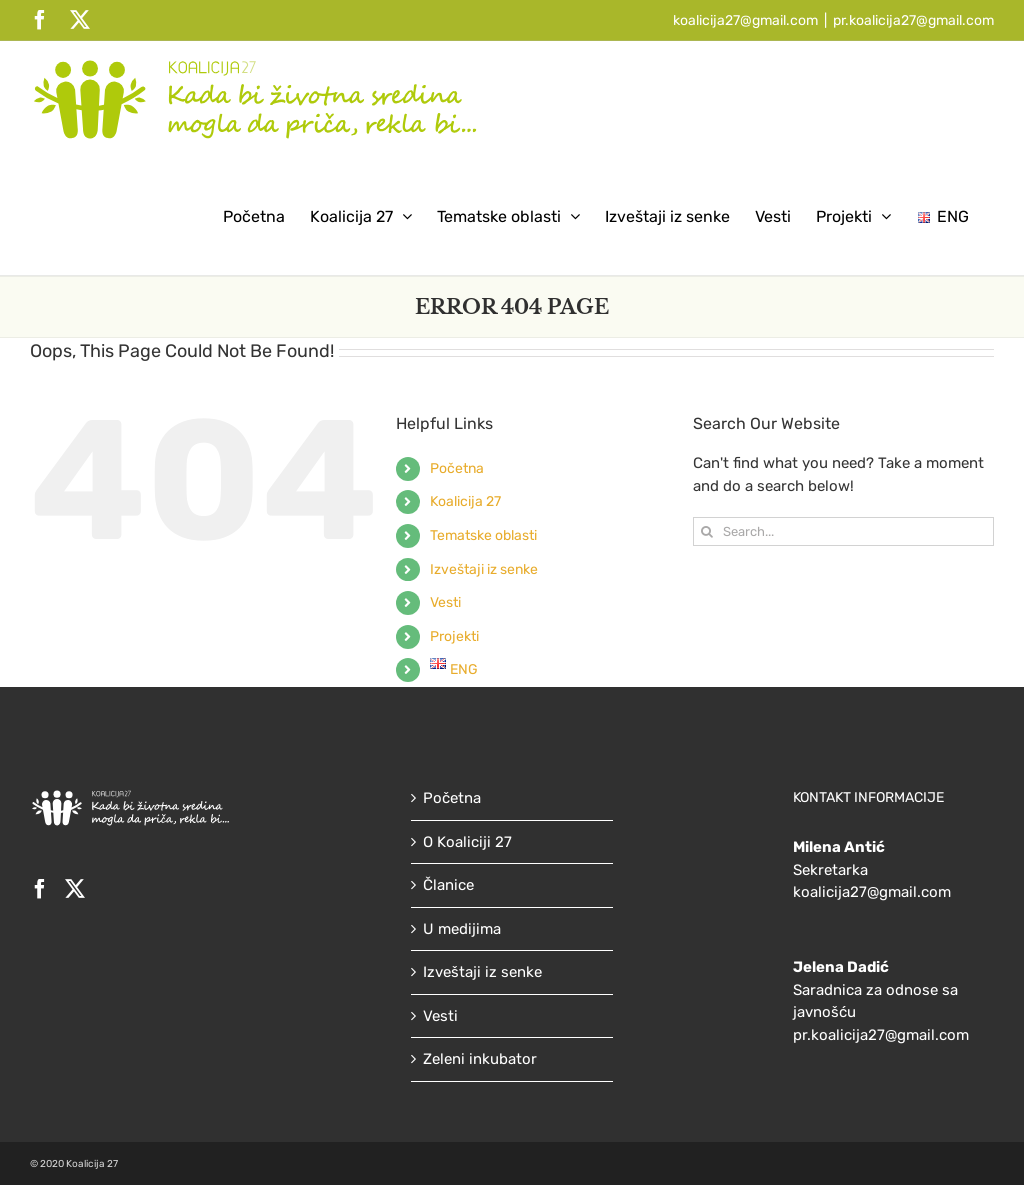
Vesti (445, 602)
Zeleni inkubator (480, 1059)
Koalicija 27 (465, 501)
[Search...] (843, 531)
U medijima (462, 929)
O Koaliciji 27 (467, 842)
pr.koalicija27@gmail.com (913, 20)
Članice (448, 885)
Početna (457, 468)
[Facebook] (40, 889)
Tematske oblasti (483, 535)
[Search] (707, 531)
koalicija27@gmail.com (745, 20)
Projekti (454, 636)
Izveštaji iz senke (484, 569)
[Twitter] (75, 889)
